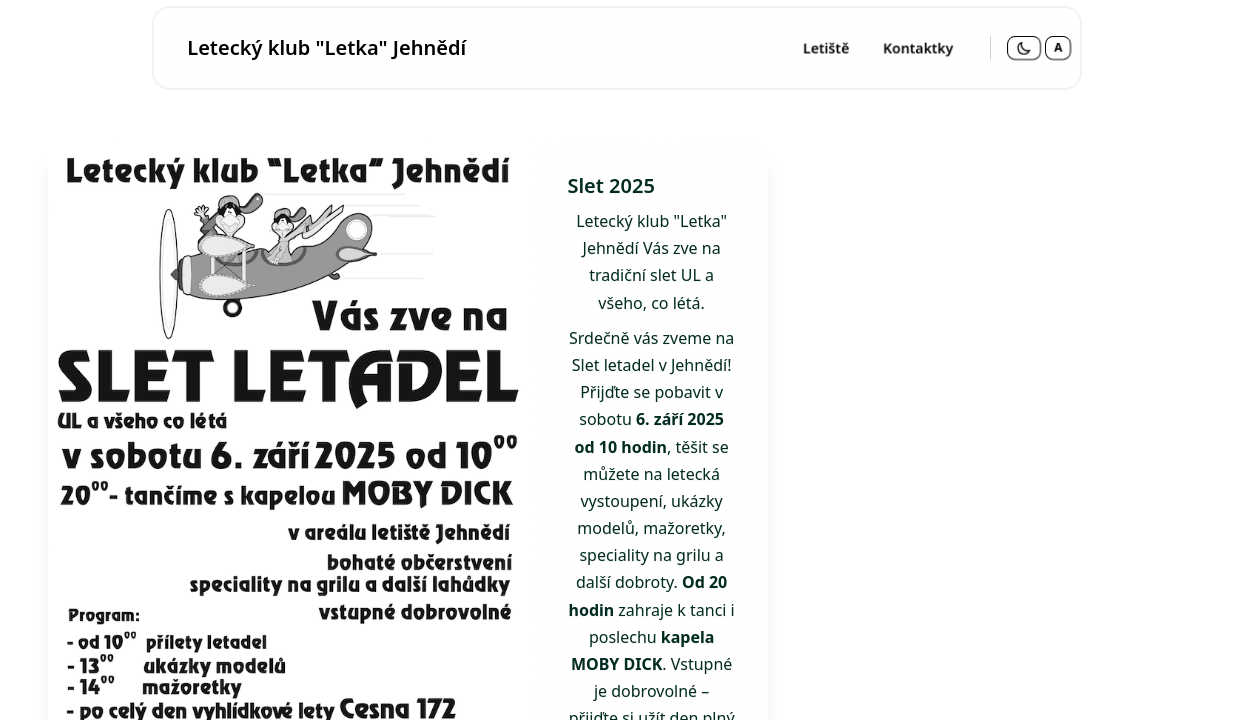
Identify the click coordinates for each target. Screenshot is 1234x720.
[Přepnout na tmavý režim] (1024, 48)
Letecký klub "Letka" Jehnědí (326, 47)
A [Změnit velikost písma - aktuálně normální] (1058, 47)
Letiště (826, 47)
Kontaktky (918, 47)
